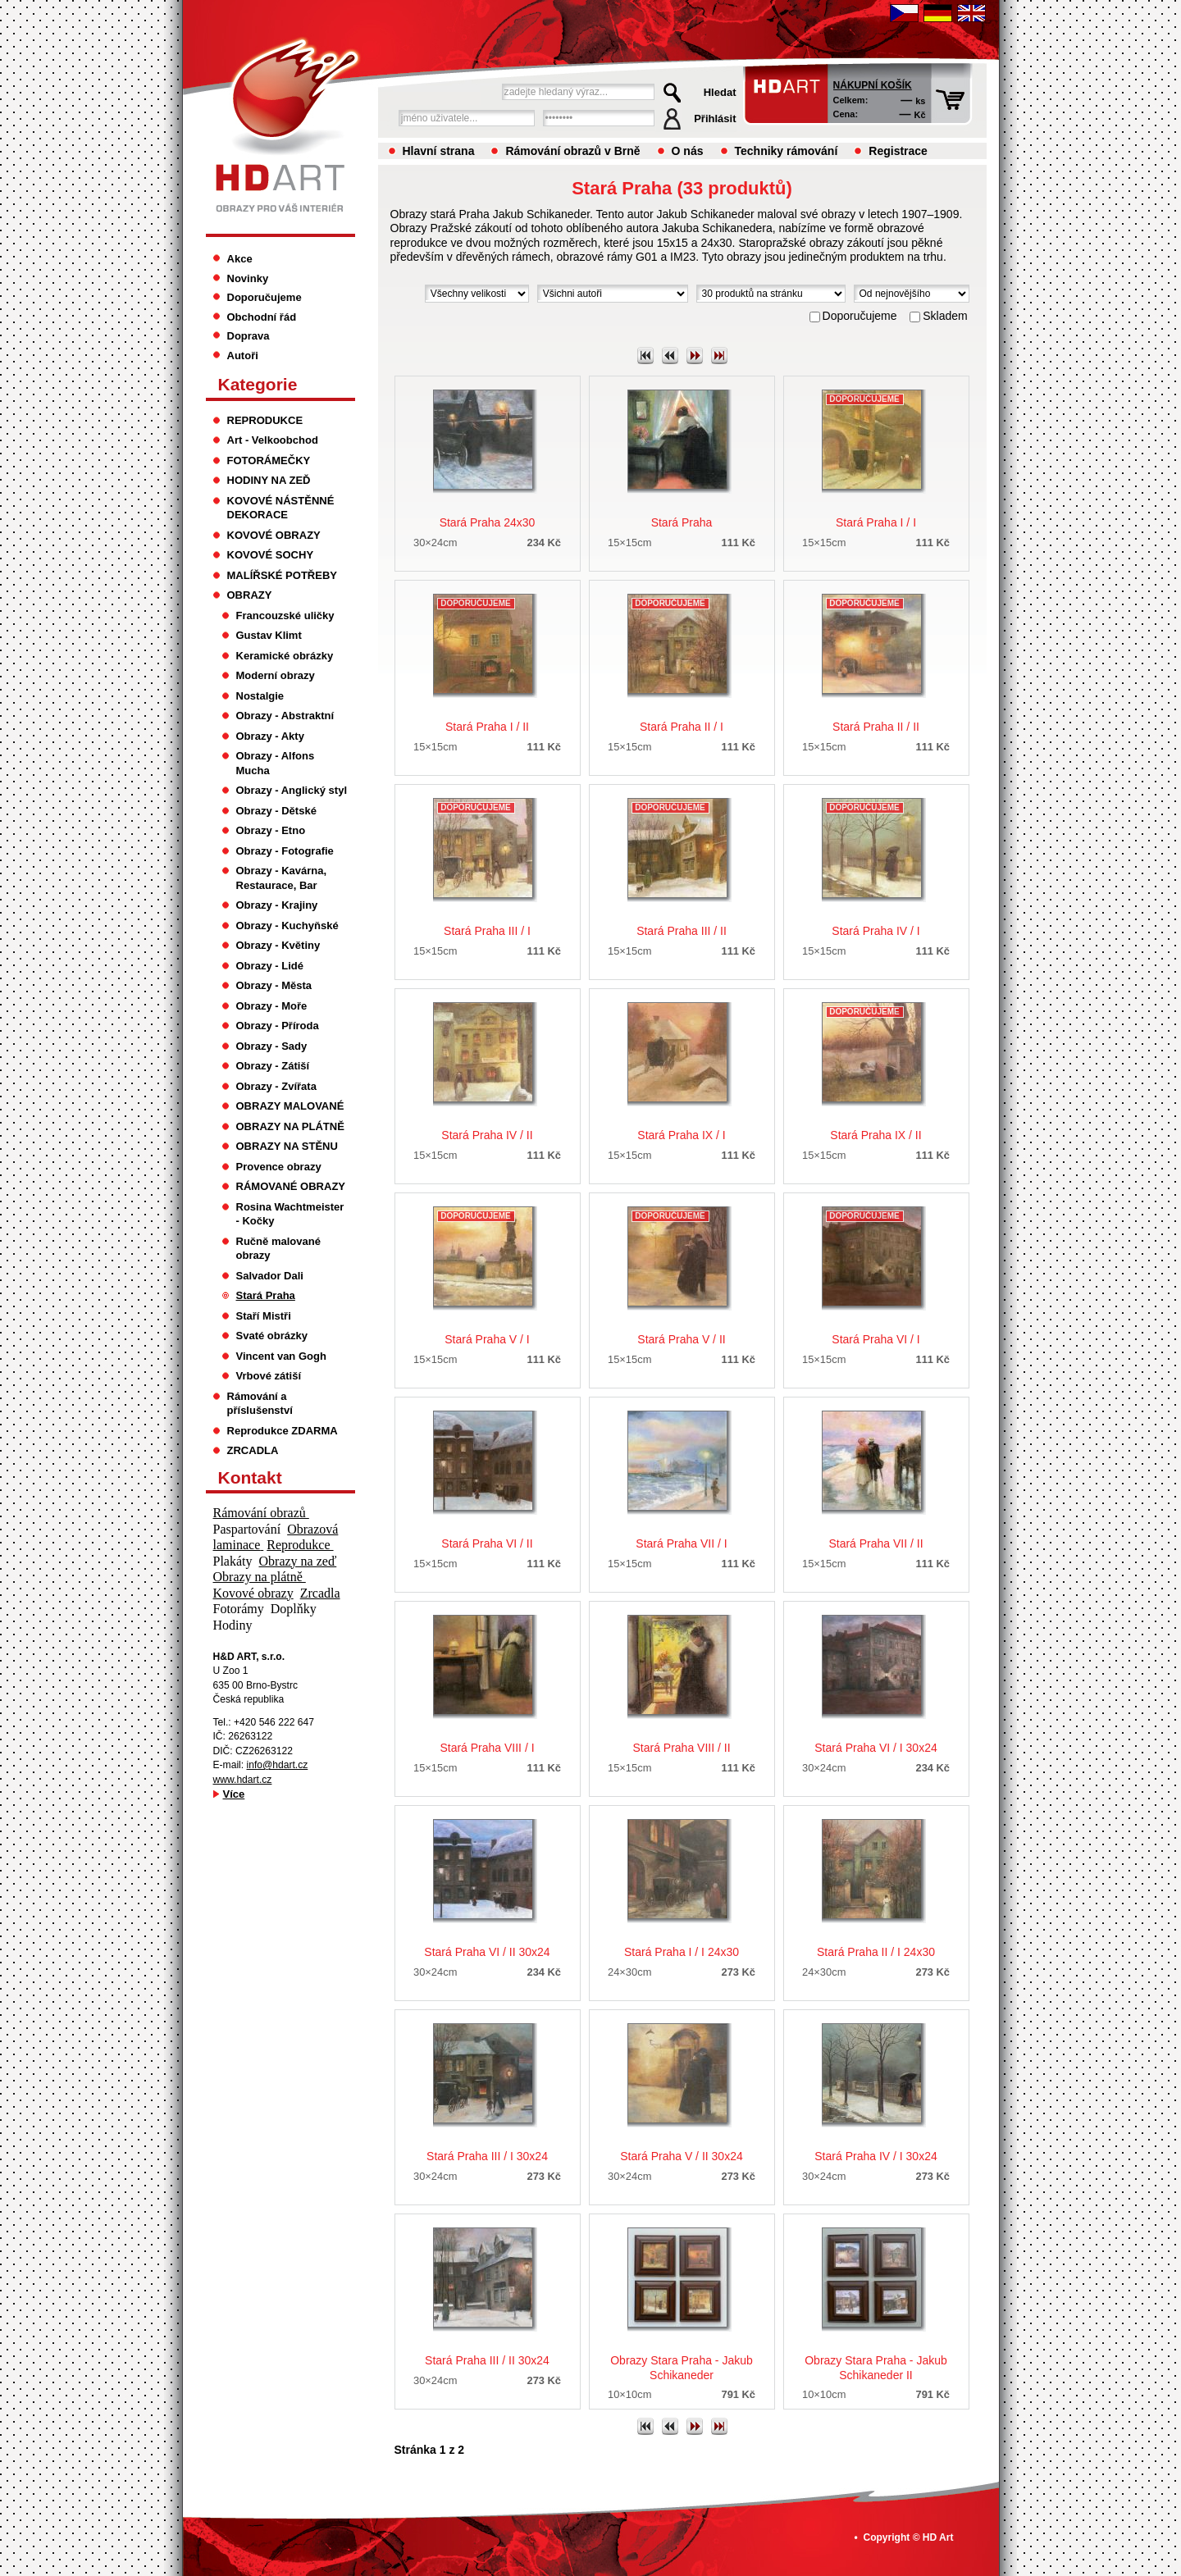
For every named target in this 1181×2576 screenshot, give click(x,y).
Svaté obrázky (272, 1335)
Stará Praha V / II (681, 1339)
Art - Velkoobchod (272, 440)
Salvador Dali (269, 1276)
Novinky (248, 278)
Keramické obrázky (285, 656)
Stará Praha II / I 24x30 (876, 1951)
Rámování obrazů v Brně (572, 150)
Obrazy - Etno (271, 830)
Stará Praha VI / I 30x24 (875, 1747)
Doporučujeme (264, 297)
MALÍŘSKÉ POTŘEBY (282, 575)
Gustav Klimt (269, 635)
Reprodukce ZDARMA (282, 1431)
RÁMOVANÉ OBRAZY (291, 1186)
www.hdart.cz (242, 1779)
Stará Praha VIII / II (681, 1747)
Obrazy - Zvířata (276, 1086)
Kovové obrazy (253, 1593)
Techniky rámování (786, 150)
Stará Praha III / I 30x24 (487, 2156)
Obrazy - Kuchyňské (287, 925)
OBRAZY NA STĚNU (287, 1146)
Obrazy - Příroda (277, 1025)
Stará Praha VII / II (875, 1543)
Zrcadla (320, 1593)
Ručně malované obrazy (278, 1248)
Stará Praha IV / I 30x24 (875, 2156)
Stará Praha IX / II (875, 1135)
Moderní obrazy (275, 675)
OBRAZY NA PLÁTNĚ (290, 1126)
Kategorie (258, 384)
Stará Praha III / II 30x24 (487, 2360)
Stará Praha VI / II (486, 1543)
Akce (240, 259)
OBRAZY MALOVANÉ (290, 1106)
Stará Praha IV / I (875, 930)
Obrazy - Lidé (269, 966)
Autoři (242, 355)
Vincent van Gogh (281, 1356)
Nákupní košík (872, 85)
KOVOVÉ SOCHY (270, 555)
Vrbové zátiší (269, 1376)
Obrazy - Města (274, 985)
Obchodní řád (262, 317)
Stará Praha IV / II (486, 1135)
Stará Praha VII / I (681, 1543)
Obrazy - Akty (270, 736)
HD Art (938, 2537)
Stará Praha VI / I (875, 1339)
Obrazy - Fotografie (285, 851)
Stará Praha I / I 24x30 (681, 1951)
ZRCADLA (253, 1450)
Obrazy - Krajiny (277, 905)
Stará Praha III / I (487, 930)
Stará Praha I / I (876, 522)
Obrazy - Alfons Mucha (275, 763)
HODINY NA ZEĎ (269, 480)
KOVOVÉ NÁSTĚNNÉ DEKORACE (281, 508)
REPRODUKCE (265, 420)
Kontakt (250, 1477)
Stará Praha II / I (681, 726)
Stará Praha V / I (487, 1339)
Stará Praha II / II (875, 726)
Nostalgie (260, 696)
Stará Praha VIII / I (487, 1747)
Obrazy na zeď (298, 1561)
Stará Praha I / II (487, 726)
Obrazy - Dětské (276, 811)
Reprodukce (300, 1545)
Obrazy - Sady (272, 1046)
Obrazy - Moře (272, 1006)
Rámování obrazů (261, 1513)
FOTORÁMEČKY (269, 460)
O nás (688, 150)
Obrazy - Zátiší (273, 1066)
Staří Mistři (263, 1316)
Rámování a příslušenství (260, 1403)
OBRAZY (249, 595)
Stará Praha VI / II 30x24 (486, 1951)
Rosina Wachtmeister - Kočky (290, 1214)
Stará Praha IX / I (681, 1135)
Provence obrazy (278, 1166)
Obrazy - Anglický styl (292, 790)
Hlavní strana (439, 150)
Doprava (248, 336)
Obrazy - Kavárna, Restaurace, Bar (281, 877)
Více (234, 1794)
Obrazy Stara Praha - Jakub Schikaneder (681, 2368)
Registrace (898, 150)
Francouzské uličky (285, 615)
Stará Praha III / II (681, 930)
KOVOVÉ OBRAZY (274, 535)
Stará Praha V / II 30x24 (681, 2156)
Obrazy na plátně (259, 1577)
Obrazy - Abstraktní (285, 715)
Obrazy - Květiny (278, 945)
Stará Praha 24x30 (488, 522)
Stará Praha (682, 522)
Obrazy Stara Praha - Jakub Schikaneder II (876, 2368)
